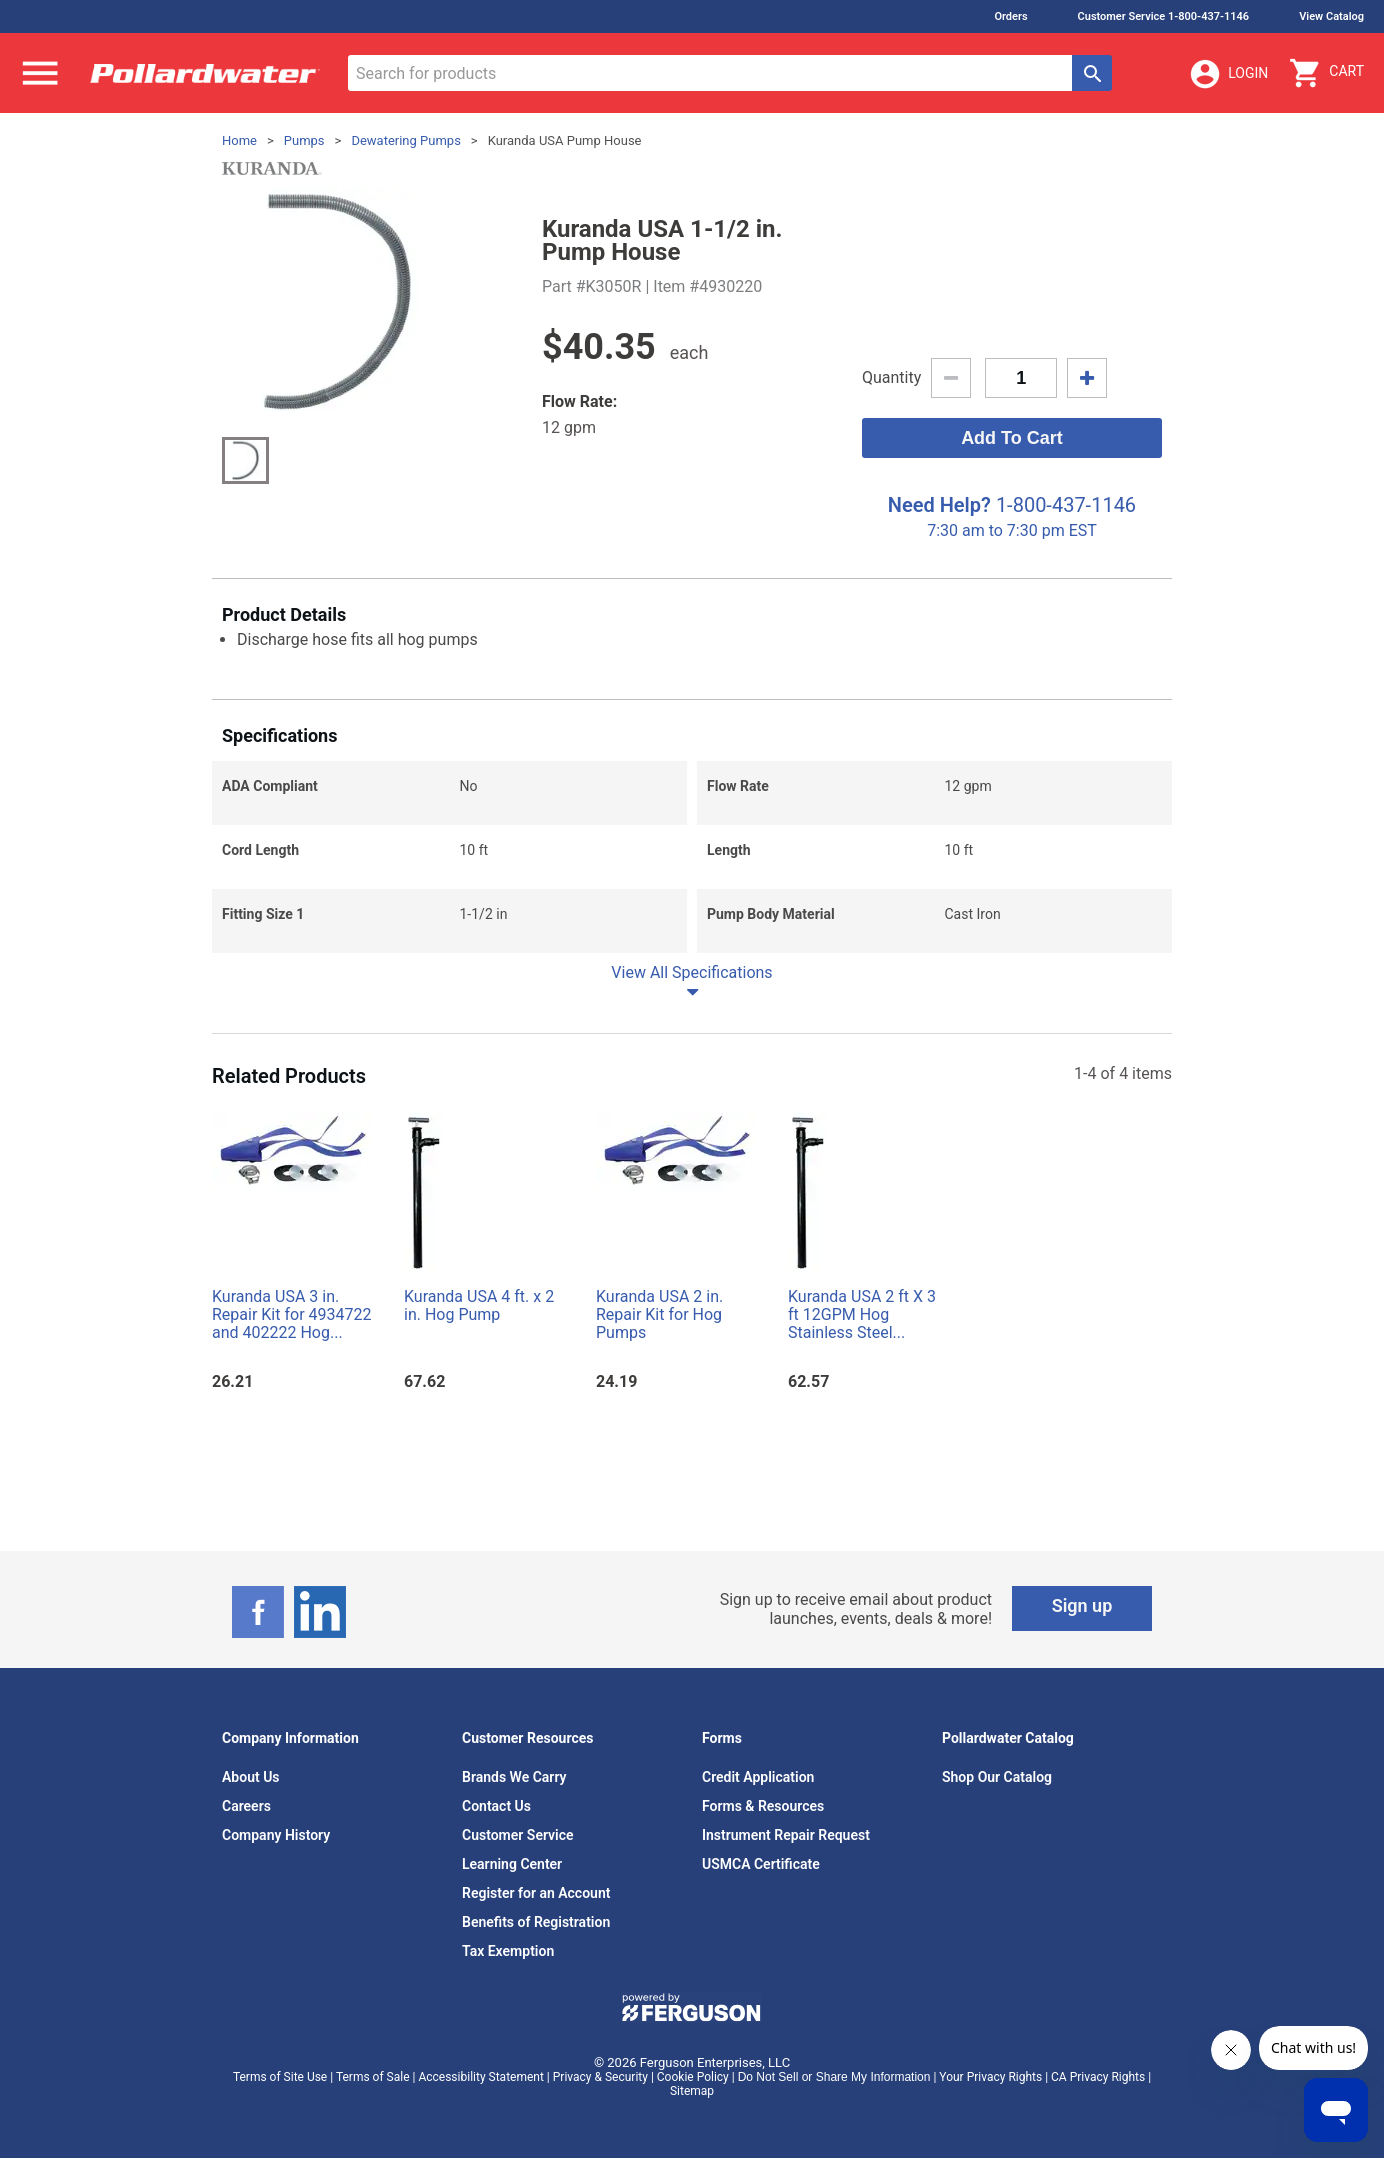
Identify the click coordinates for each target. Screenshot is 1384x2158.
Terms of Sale (373, 2077)
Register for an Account (536, 1893)
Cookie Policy (693, 2077)
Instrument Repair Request (786, 1835)
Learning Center (512, 1864)
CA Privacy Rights (1098, 2077)
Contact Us (496, 1806)
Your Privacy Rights (990, 2077)
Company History (276, 1835)
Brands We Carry (514, 1777)
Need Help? (939, 505)
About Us (251, 1777)
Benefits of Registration (536, 1922)
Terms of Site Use (280, 2077)
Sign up (1082, 1605)
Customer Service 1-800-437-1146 (1164, 16)
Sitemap (692, 2091)
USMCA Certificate (761, 1864)
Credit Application (758, 1777)
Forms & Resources (763, 1806)
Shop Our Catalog (997, 1777)
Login (1228, 74)
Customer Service (518, 1835)
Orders (1010, 16)
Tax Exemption (508, 1951)
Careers (246, 1806)
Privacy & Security (600, 2077)
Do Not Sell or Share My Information (834, 2077)
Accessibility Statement (480, 2077)
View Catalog (1331, 16)
